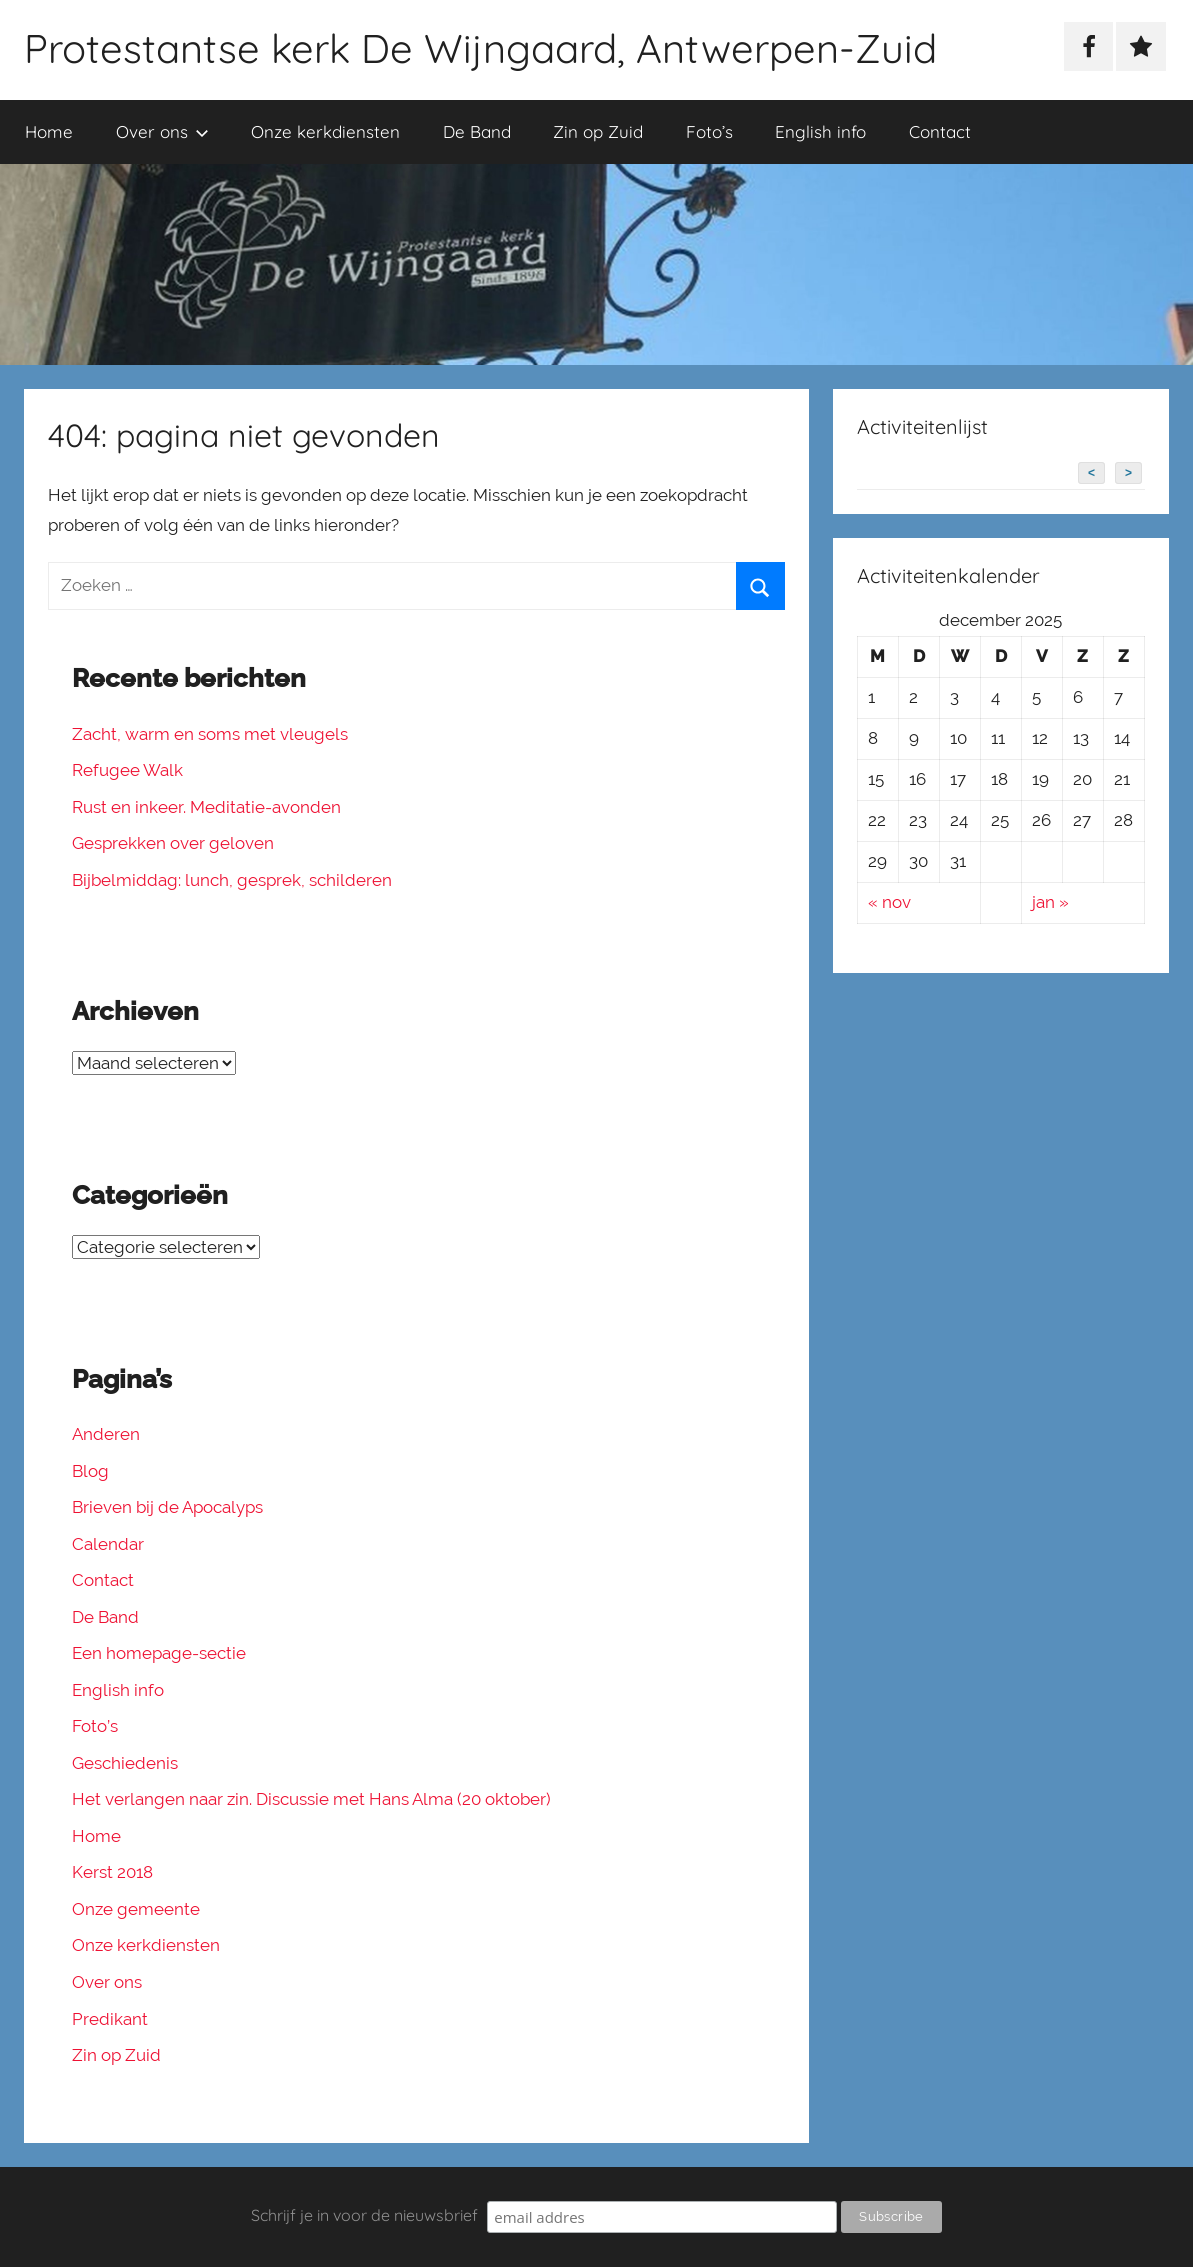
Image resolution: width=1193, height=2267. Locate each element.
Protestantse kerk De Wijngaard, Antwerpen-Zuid (480, 48)
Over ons (162, 131)
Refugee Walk (127, 770)
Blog (90, 1471)
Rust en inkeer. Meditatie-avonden (206, 807)
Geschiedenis (125, 1763)
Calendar (108, 1544)
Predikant (110, 2019)
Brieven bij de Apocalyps (167, 1507)
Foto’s (709, 131)
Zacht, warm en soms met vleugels (210, 734)
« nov (889, 902)
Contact (940, 131)
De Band (477, 131)
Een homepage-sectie (159, 1653)
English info (820, 131)
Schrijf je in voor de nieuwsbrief (364, 2215)
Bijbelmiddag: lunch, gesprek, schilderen (232, 880)
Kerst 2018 (112, 1872)
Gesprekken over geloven (173, 843)
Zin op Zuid (598, 131)
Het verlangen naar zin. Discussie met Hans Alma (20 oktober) (311, 1799)
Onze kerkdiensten (325, 131)
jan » (1050, 902)
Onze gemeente (136, 1909)
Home (49, 131)
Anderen (106, 1434)
